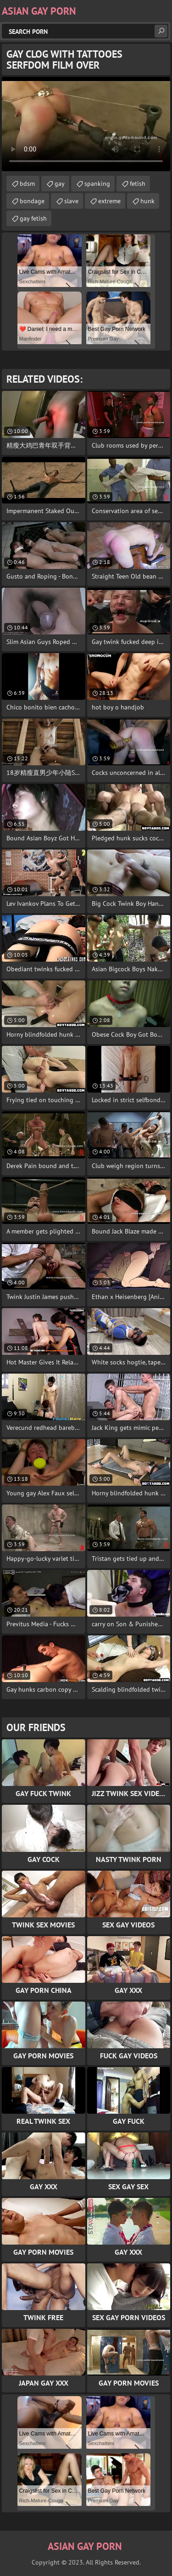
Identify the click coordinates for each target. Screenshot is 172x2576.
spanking (97, 183)
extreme (109, 201)
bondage (32, 201)
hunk (147, 201)
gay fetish (33, 218)
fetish (137, 183)
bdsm (27, 183)
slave (71, 201)
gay (60, 183)
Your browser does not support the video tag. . (86, 124)
